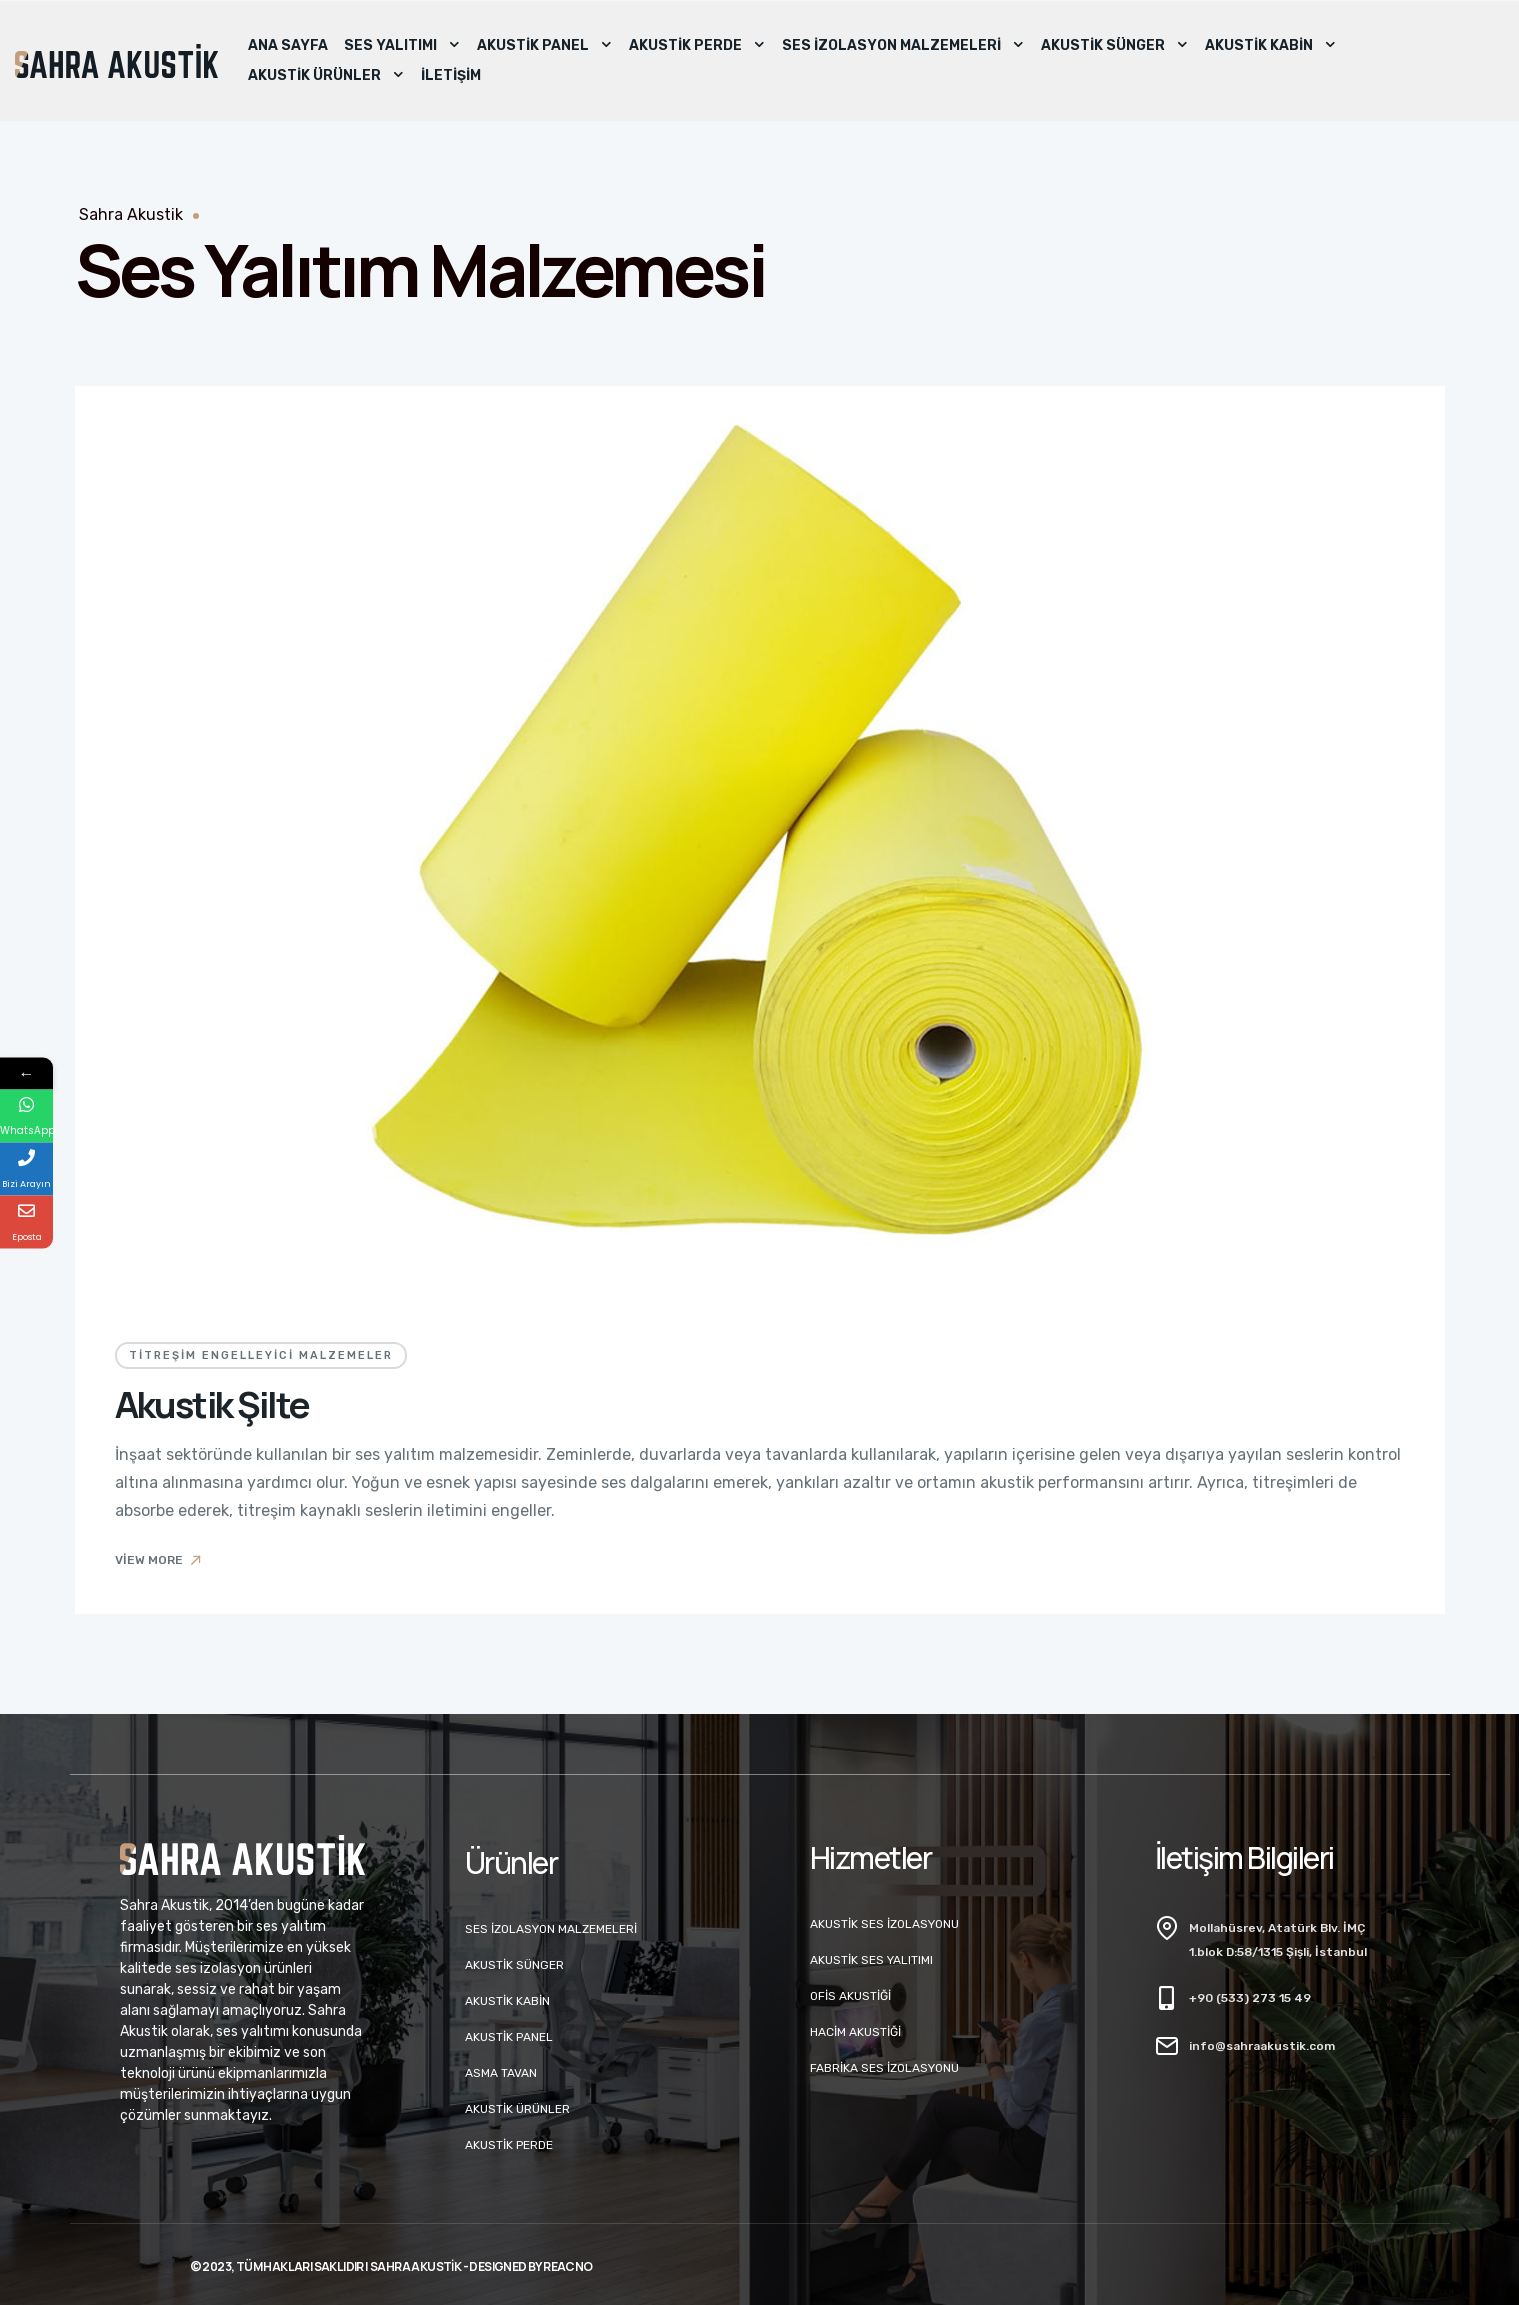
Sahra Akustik (131, 214)
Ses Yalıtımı (402, 46)
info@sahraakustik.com (1262, 2046)
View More (159, 1560)
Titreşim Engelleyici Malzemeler (261, 1355)
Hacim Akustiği (855, 2032)
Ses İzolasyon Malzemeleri (903, 46)
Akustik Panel (545, 46)
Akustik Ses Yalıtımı (871, 1960)
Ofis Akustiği (850, 1996)
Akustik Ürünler (326, 76)
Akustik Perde (697, 46)
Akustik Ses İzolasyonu (884, 1924)
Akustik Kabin (1271, 46)
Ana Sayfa (288, 45)
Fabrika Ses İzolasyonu (884, 2068)
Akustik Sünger (1115, 46)
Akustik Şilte (212, 1404)
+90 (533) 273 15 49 (1250, 1998)
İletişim (451, 75)
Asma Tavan (501, 2073)
